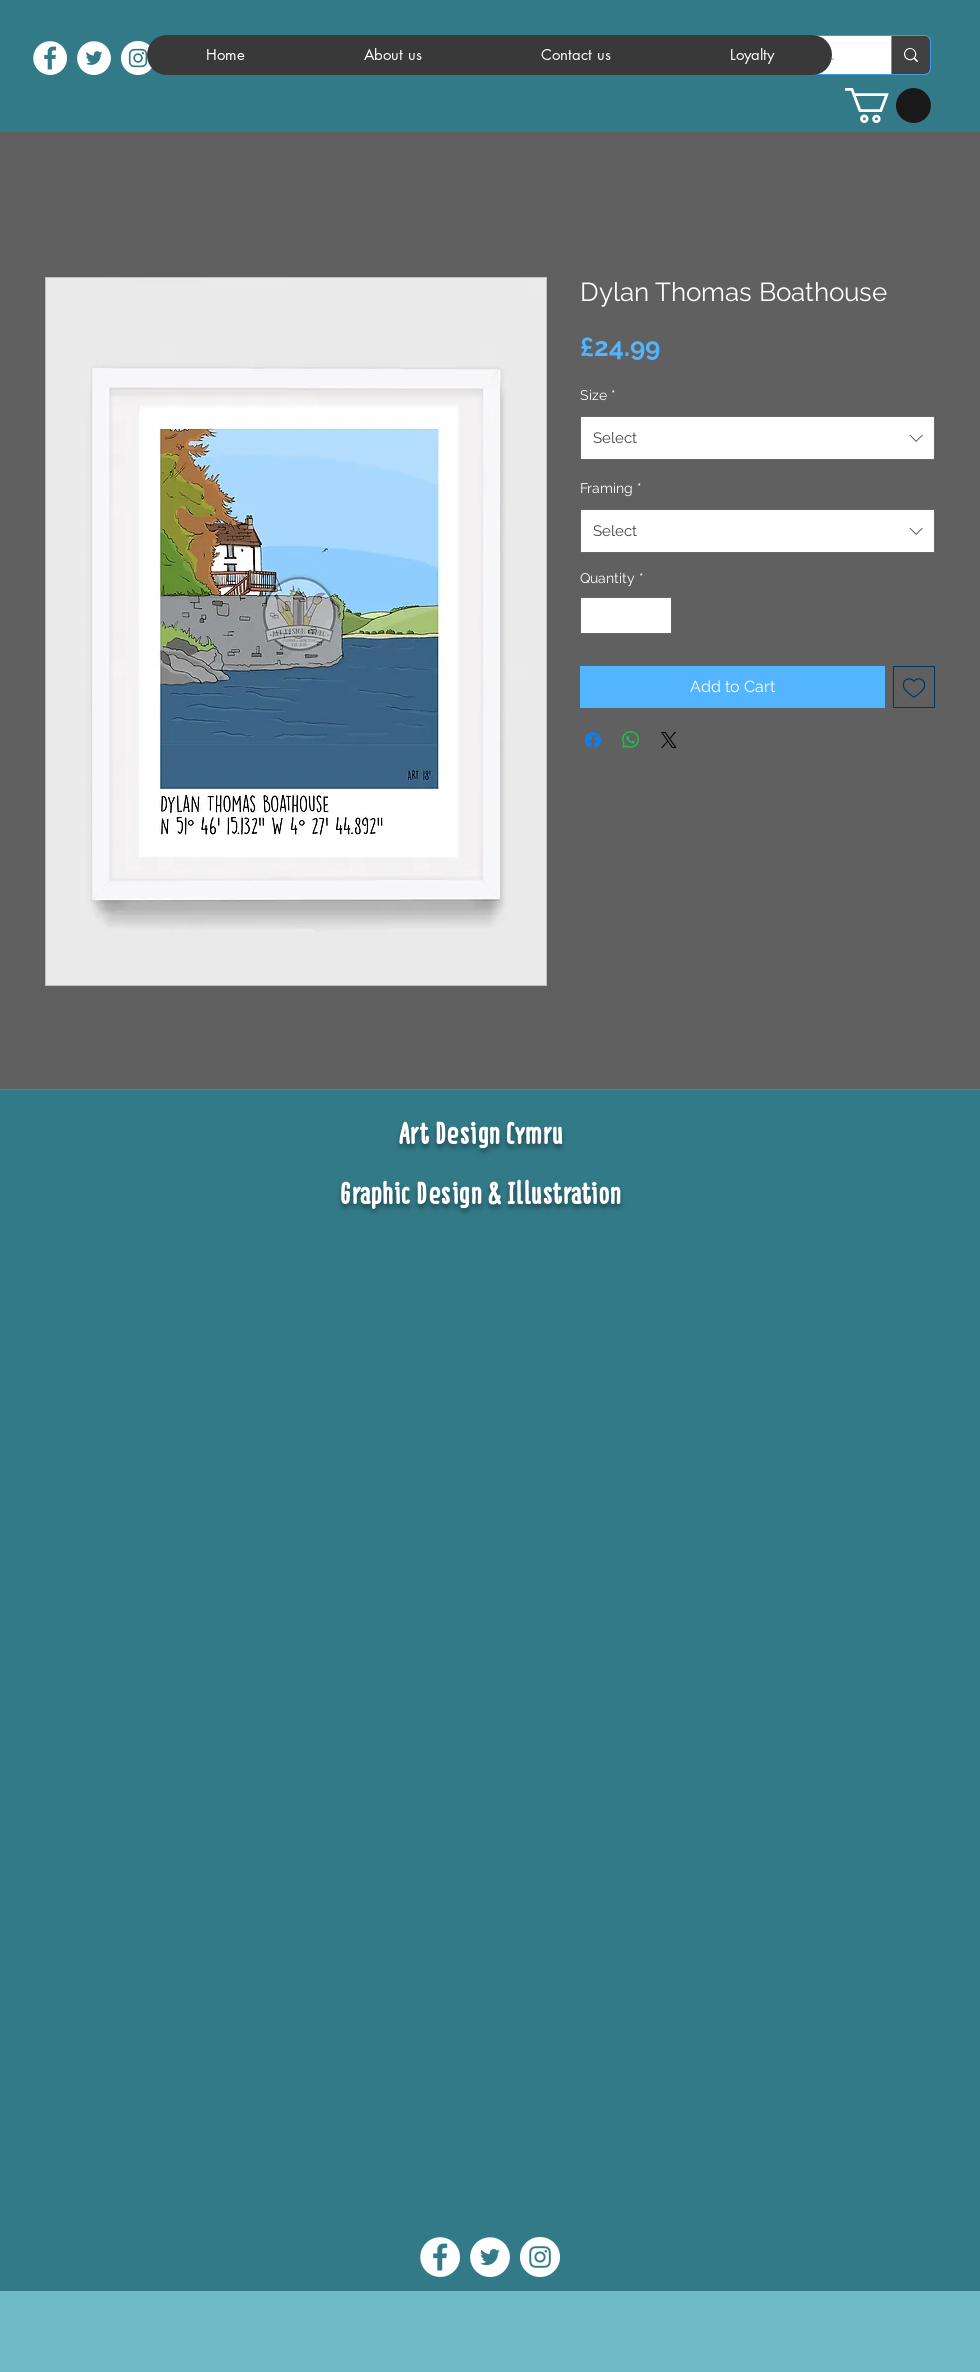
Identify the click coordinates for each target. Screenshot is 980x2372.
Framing (611, 488)
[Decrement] (595, 615)
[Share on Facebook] (593, 740)
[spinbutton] (626, 615)
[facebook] (50, 58)
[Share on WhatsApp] (631, 740)
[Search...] (910, 55)
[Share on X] (669, 740)
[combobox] (757, 438)
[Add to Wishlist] (914, 687)
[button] (888, 105)
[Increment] (656, 615)
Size (598, 395)
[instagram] (138, 58)
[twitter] (94, 58)
